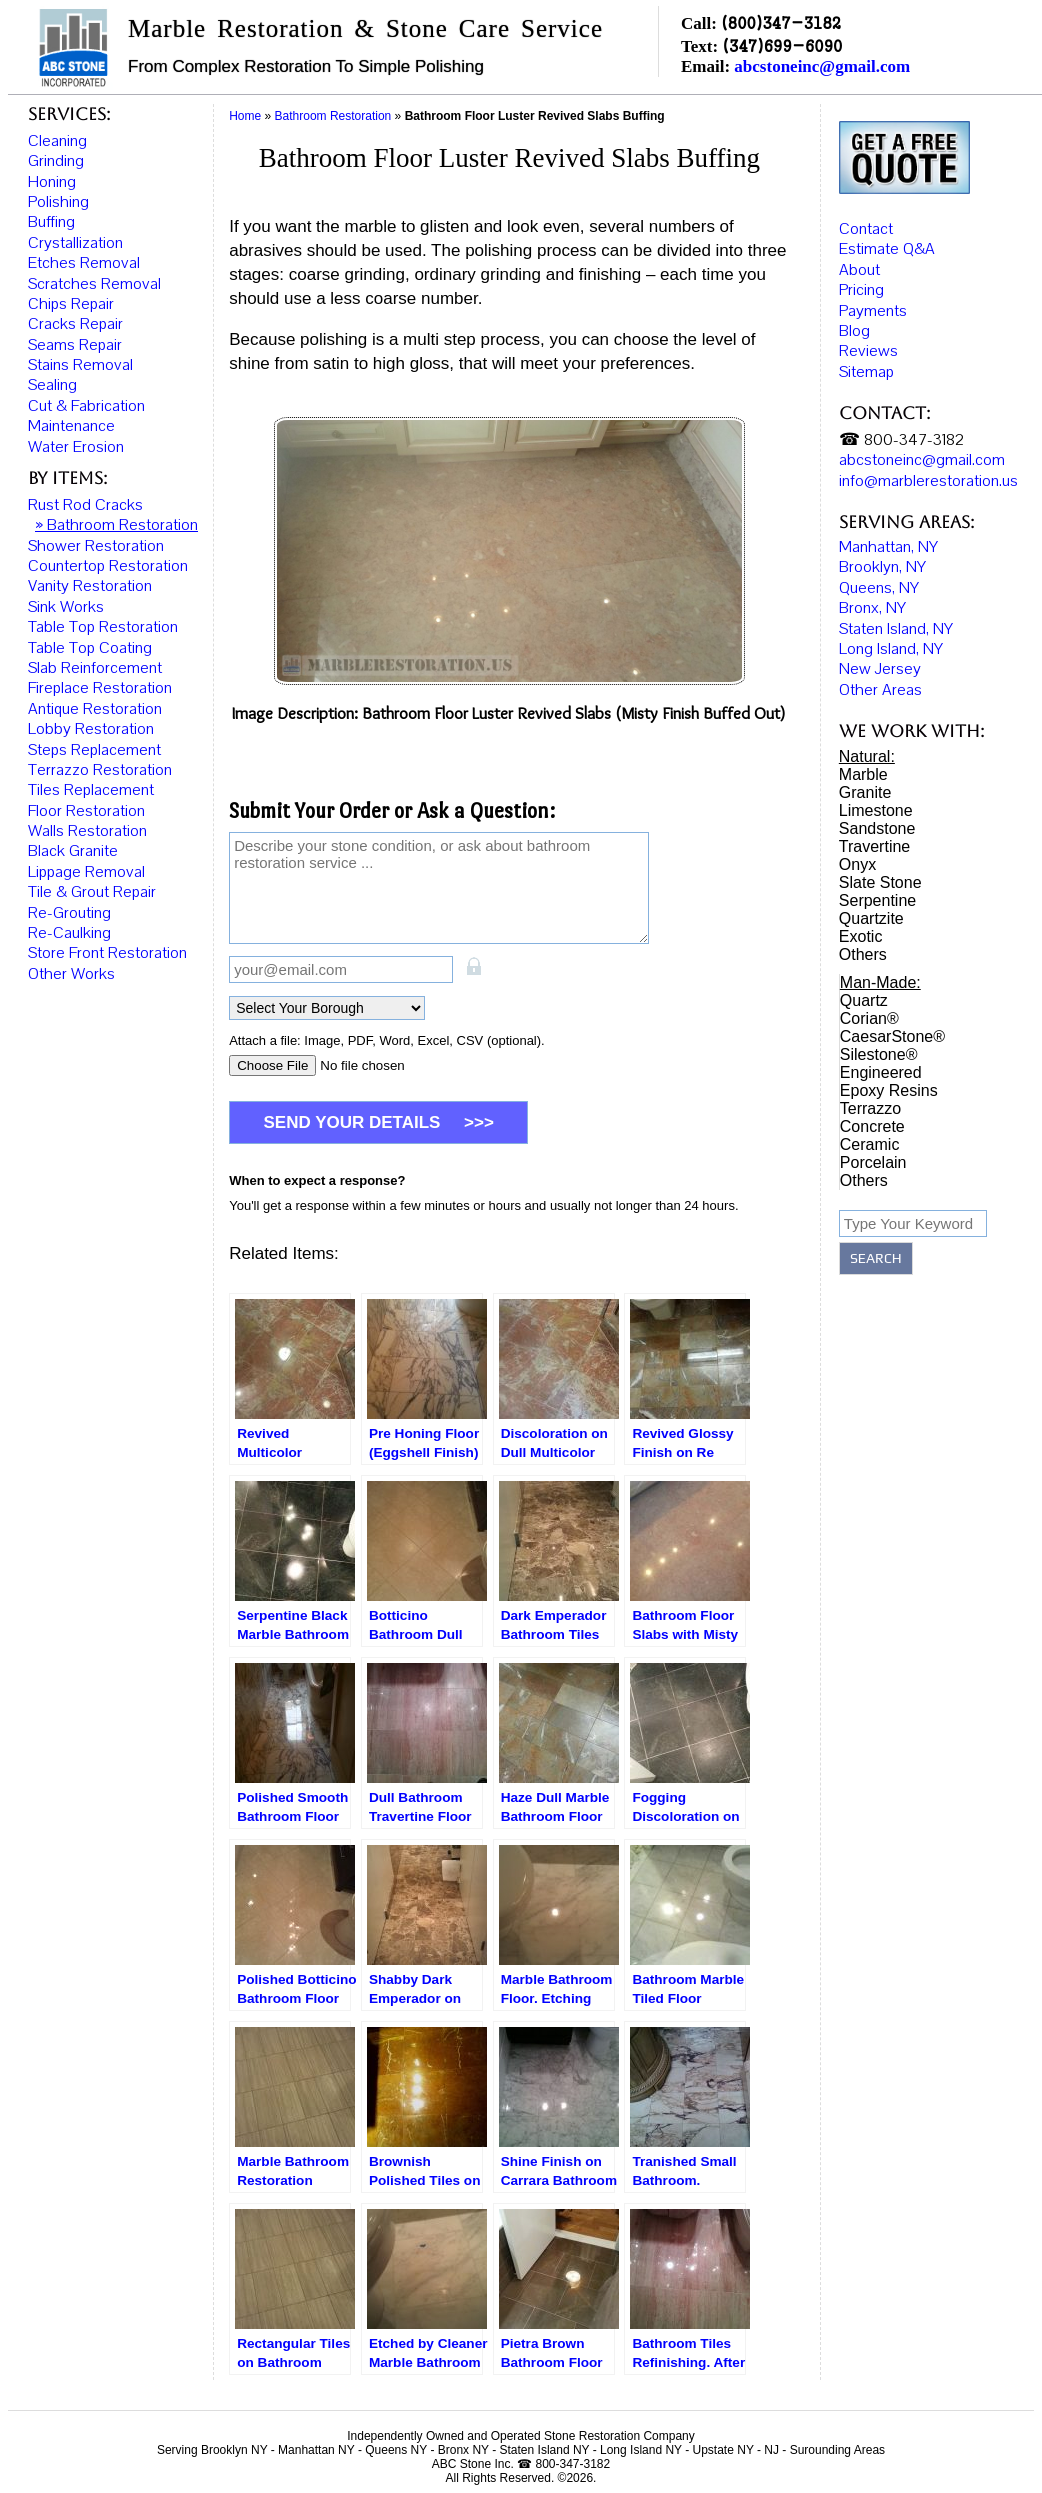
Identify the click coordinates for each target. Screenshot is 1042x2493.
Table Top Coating (90, 648)
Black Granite (73, 851)
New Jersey (880, 653)
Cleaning (57, 141)
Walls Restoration (87, 831)
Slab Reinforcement (95, 668)
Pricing (861, 274)
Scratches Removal (94, 284)
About (859, 254)
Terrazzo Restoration (100, 770)
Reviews (868, 335)
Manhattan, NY (888, 531)
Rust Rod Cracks (85, 505)
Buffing (51, 222)
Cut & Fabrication (86, 406)
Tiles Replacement (91, 790)
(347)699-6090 (782, 45)
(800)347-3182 (781, 22)
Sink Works (66, 607)
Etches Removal (84, 263)
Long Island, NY (891, 633)
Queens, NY (879, 571)
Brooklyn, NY (882, 551)
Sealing (52, 385)
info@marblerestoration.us (928, 464)
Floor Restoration (86, 811)
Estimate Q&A (887, 233)
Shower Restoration (96, 546)
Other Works (71, 974)
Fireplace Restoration (100, 688)
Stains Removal (80, 365)
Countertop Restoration (108, 566)
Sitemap (866, 356)
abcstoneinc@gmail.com (822, 66)
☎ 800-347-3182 (901, 424)
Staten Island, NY (896, 612)
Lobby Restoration (91, 729)
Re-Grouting (69, 913)
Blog (854, 315)
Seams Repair (75, 345)
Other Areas (880, 673)
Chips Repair (71, 304)
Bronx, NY (872, 592)
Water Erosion (76, 447)
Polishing (58, 202)
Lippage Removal (86, 872)
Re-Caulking (69, 933)
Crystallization (75, 243)
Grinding (56, 161)
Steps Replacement (94, 750)
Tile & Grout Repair (92, 892)
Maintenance (71, 426)
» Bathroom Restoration (116, 525)
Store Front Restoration (107, 953)
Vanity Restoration (90, 586)
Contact (866, 213)
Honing (52, 182)
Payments (873, 294)
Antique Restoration (95, 709)
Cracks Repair (75, 324)
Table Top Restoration (103, 627)
